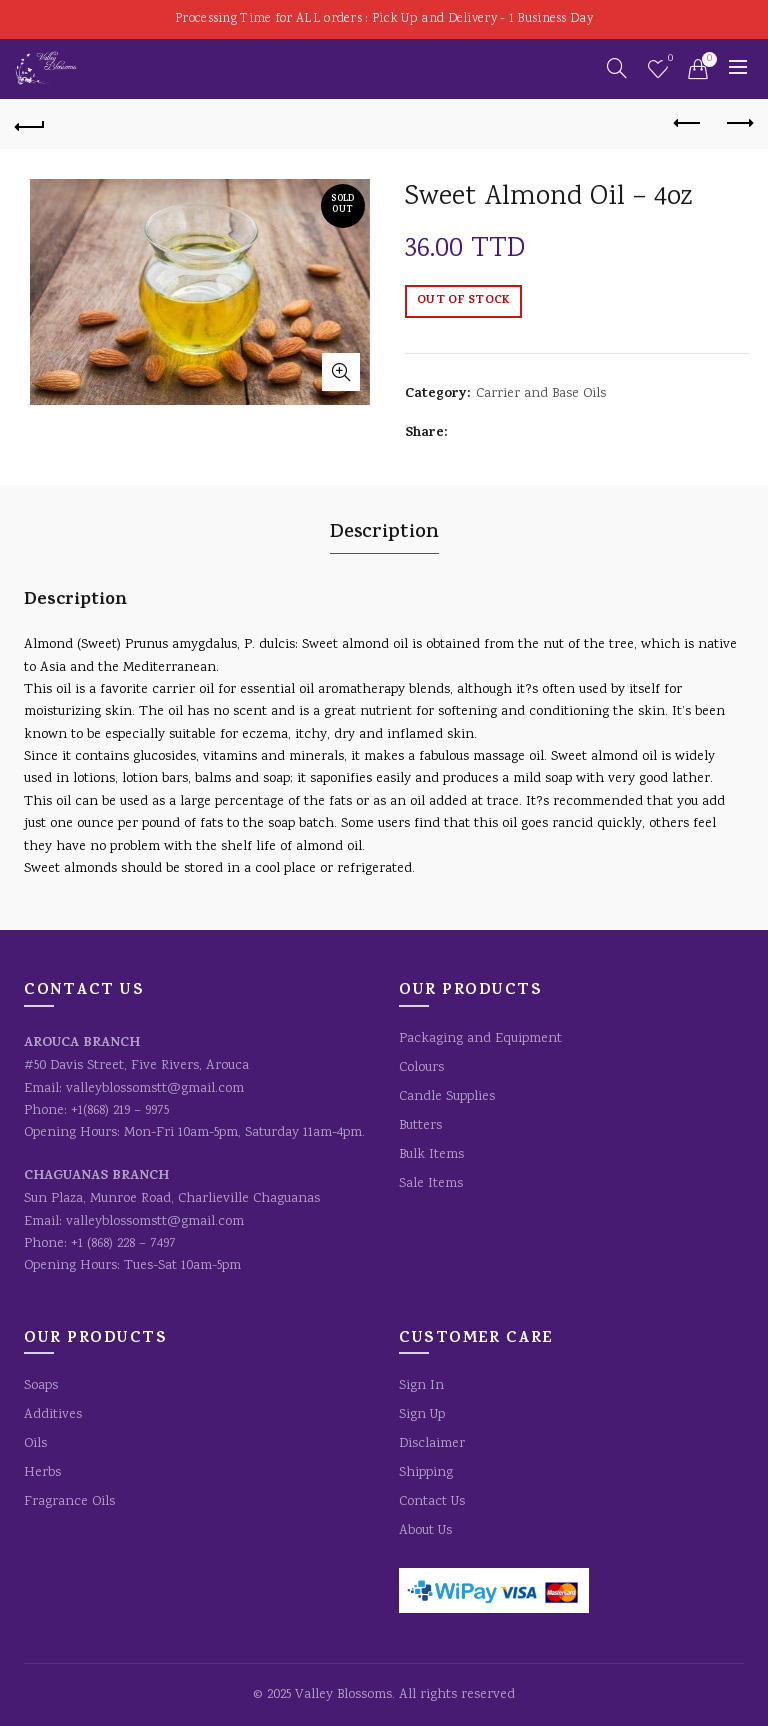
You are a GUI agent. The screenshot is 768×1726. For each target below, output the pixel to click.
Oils (35, 1444)
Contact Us (432, 1502)
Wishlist (668, 60)
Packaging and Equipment (480, 1039)
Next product (738, 123)
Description (384, 533)
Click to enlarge (341, 372)
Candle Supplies (447, 1097)
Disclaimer (432, 1444)
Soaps (41, 1386)
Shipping (426, 1473)
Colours (421, 1068)
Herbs (42, 1473)
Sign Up (422, 1415)
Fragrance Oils (69, 1502)
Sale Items (431, 1184)
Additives (53, 1415)
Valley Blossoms (343, 1695)
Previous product (688, 123)
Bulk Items (431, 1155)
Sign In (421, 1386)
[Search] (617, 68)
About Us (425, 1531)
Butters (420, 1126)
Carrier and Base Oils (541, 394)
